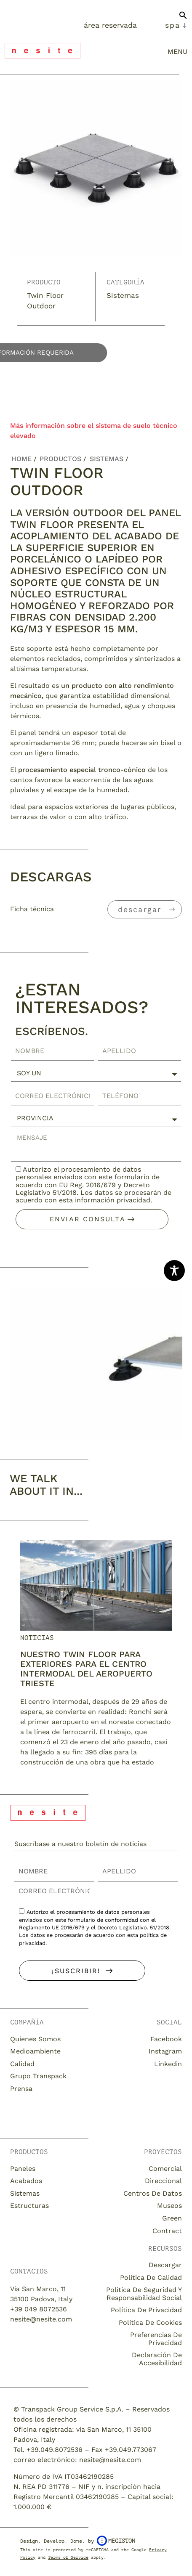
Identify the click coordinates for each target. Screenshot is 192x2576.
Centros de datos (152, 2193)
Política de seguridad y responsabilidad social (144, 2293)
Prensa (21, 2089)
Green (172, 2218)
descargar (139, 909)
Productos (60, 459)
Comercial (165, 2169)
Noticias (37, 1638)
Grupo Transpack (38, 2076)
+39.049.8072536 (55, 2450)
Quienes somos (35, 2039)
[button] (183, 18)
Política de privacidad (146, 2310)
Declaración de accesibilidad (157, 2358)
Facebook (166, 2039)
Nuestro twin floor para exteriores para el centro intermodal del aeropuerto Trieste (86, 1668)
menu (177, 52)
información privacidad (112, 1200)
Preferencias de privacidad (156, 2338)
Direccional (163, 2181)
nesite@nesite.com (41, 2319)
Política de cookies (150, 2323)
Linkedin (168, 2064)
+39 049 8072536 (38, 2309)
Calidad (22, 2064)
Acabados (26, 2181)
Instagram (165, 2051)
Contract (167, 2231)
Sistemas (123, 295)
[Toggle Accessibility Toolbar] (174, 1270)
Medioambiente (35, 2051)
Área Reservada (110, 25)
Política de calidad (151, 2278)
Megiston (116, 2540)
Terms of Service (68, 2557)
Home (21, 459)
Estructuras (29, 2206)
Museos (169, 2206)
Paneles (22, 2169)
